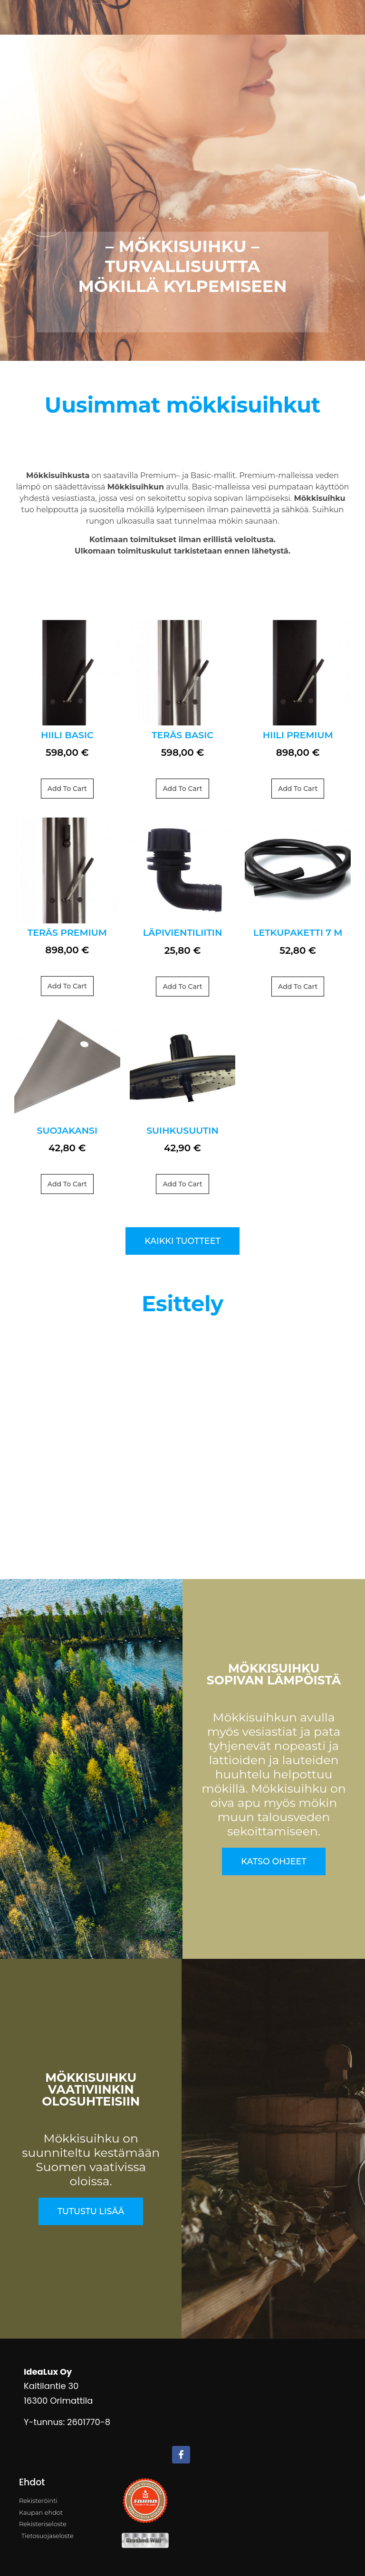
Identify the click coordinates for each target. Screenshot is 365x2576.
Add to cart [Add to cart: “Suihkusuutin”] (182, 1184)
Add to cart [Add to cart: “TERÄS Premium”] (67, 986)
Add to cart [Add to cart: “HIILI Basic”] (67, 788)
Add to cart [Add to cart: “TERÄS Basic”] (182, 788)
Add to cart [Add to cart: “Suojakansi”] (67, 1184)
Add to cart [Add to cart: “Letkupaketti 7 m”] (297, 986)
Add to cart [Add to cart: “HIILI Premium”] (297, 788)
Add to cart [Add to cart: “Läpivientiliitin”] (182, 986)
